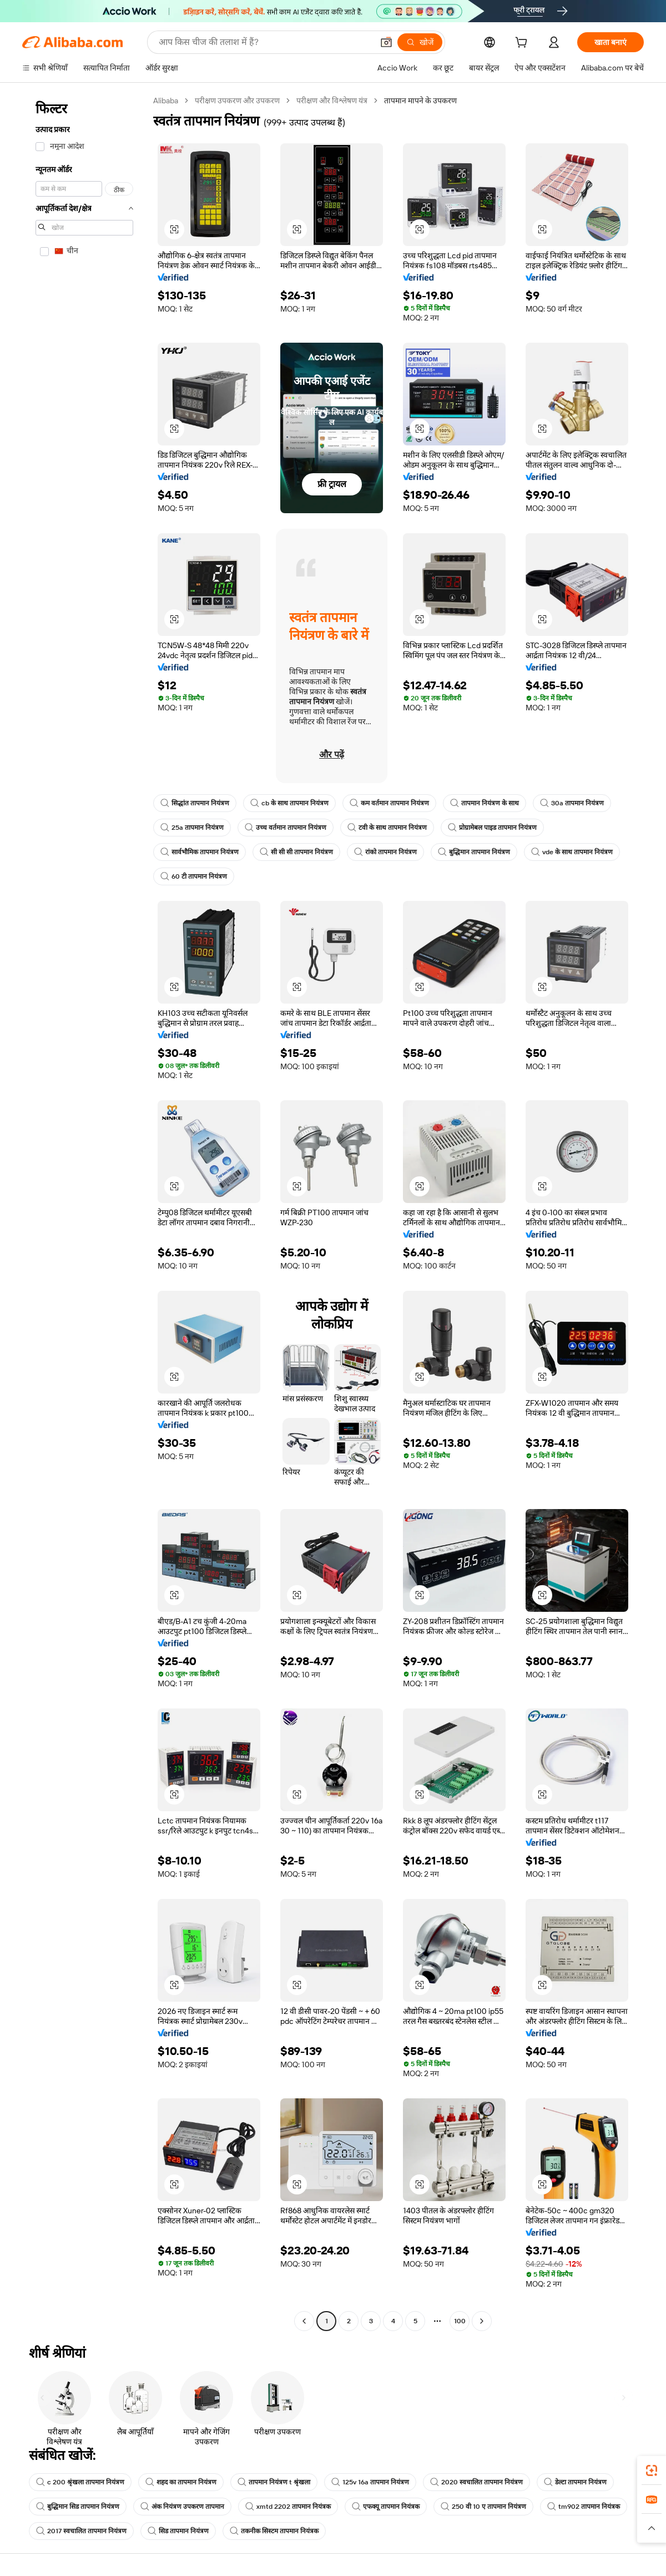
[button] (386, 42)
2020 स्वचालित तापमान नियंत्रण (476, 2482)
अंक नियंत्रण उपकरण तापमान (182, 2506)
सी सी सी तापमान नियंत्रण (296, 852)
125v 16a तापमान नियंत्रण (370, 2482)
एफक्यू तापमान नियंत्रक (386, 2506)
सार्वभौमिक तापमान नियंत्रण (199, 852)
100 (460, 2321)
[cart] (523, 43)
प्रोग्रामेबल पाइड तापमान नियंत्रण (492, 827)
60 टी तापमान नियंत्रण (193, 876)
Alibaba (165, 100)
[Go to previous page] (304, 2321)
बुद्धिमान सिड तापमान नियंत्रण (77, 2506)
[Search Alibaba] (265, 42)
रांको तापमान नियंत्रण (385, 852)
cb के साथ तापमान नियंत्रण (289, 803)
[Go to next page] (482, 2321)
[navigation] (84, 1212)
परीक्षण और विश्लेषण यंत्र (331, 100)
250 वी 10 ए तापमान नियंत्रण (483, 2506)
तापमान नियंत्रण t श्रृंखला (274, 2482)
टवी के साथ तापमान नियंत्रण (387, 827)
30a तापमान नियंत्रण (572, 803)
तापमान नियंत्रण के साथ (484, 803)
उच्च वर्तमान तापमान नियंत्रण (285, 827)
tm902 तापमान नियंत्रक (583, 2506)
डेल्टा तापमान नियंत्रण (575, 2482)
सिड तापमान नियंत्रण (178, 2531)
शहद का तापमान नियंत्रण (180, 2482)
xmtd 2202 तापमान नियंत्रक (288, 2506)
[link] (651, 2470)
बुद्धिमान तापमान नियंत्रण (474, 852)
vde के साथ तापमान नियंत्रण (572, 852)
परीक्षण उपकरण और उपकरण (237, 100)
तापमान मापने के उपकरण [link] (420, 100)
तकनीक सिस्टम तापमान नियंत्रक (274, 2531)
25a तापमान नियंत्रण (192, 827)
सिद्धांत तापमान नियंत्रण (194, 803)
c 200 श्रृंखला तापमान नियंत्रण (80, 2482)
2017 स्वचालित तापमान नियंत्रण (81, 2531)
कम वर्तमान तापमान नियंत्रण (389, 803)
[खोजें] (419, 42)
